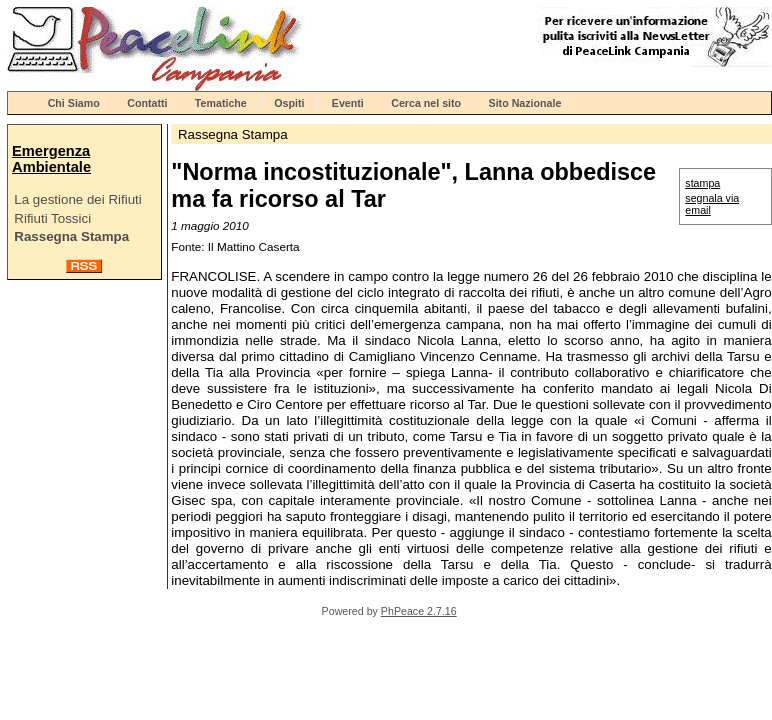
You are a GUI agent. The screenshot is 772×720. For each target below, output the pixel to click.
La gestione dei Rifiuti (77, 199)
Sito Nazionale (525, 103)
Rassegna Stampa (71, 236)
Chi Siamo (74, 103)
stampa (702, 183)
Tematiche (221, 103)
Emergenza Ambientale (51, 159)
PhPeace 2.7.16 (419, 611)
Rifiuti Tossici (52, 218)
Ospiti (289, 103)
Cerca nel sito (426, 103)
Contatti (147, 103)
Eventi (348, 103)
